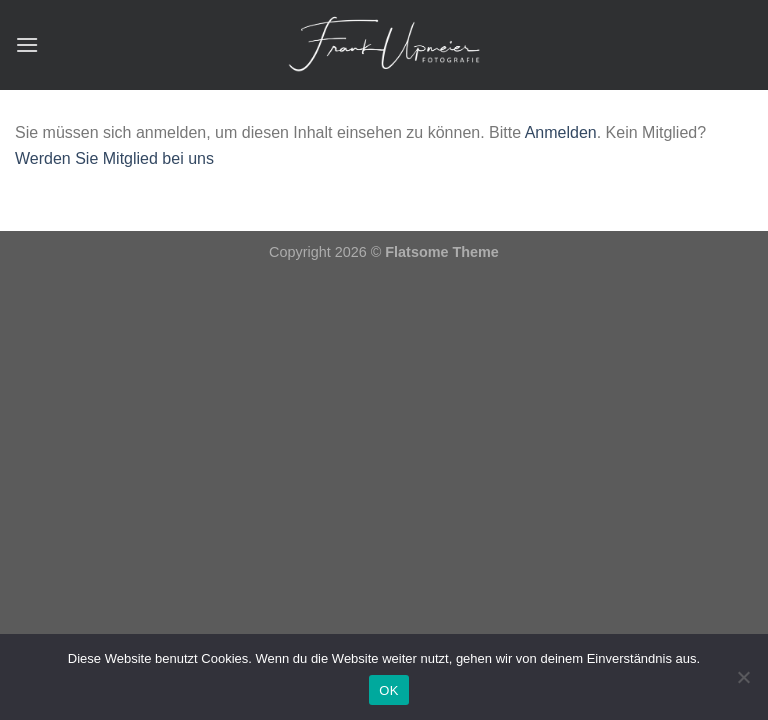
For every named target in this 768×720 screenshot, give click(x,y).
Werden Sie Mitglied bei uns (114, 158)
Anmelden (561, 132)
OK (388, 690)
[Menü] (27, 44)
